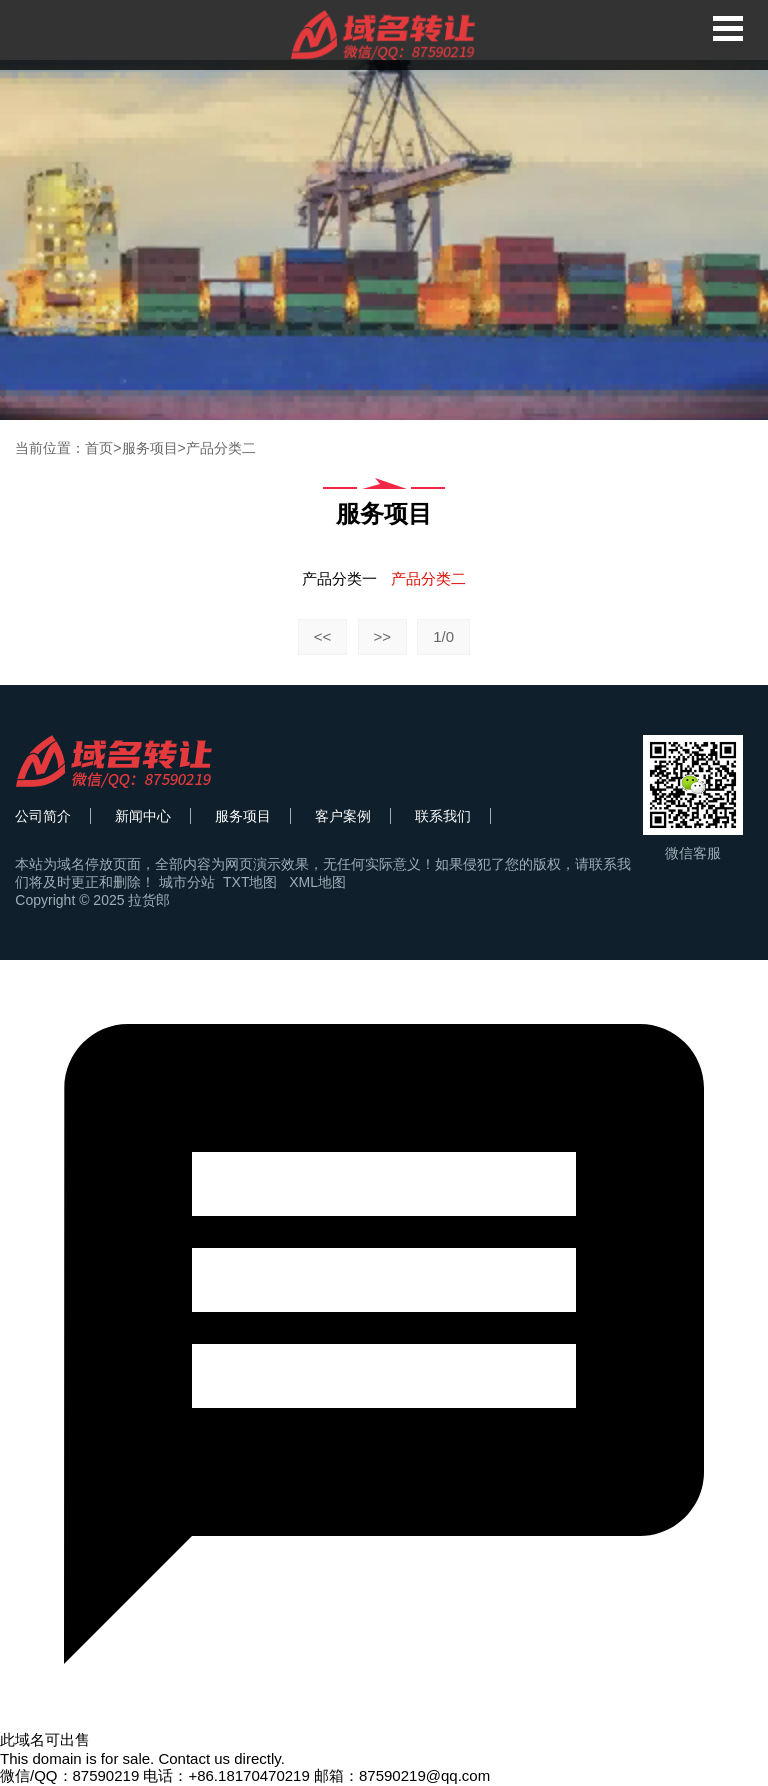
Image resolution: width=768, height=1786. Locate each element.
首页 (99, 448)
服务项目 (150, 448)
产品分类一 (339, 578)
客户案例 (343, 816)
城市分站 (187, 882)
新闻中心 (143, 816)
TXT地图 (250, 882)
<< (323, 636)
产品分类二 (221, 448)
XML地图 (317, 882)
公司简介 (43, 816)
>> (383, 636)
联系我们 (443, 816)
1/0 (443, 636)
